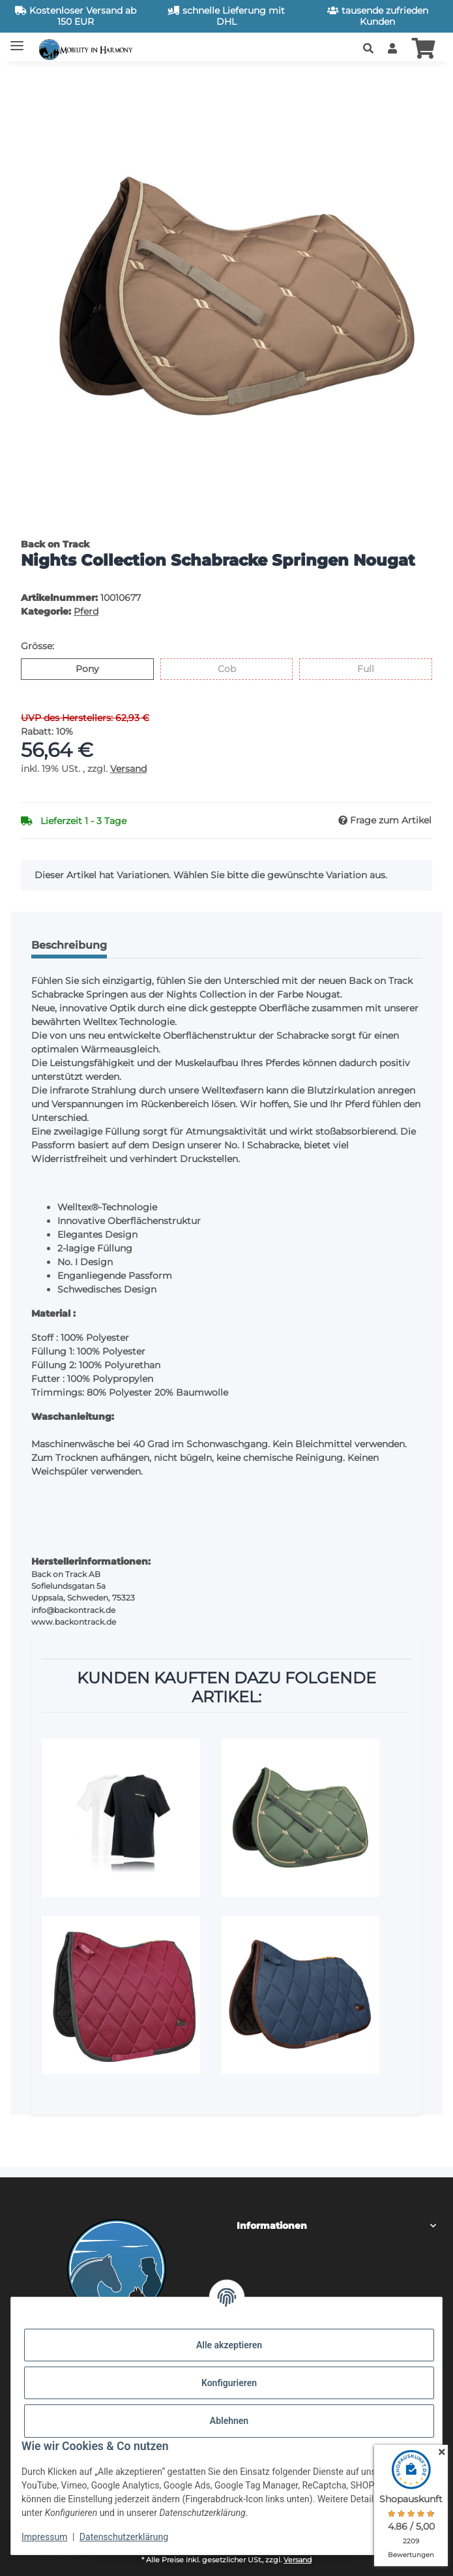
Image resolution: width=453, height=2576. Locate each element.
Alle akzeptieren (229, 2345)
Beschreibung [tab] (69, 945)
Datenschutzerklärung (124, 2537)
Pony (99, 668)
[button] (368, 49)
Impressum (44, 2537)
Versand (128, 768)
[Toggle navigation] (16, 41)
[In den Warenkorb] (31, 79)
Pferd (86, 611)
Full (373, 668)
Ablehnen (229, 2420)
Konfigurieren (229, 2383)
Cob (236, 668)
